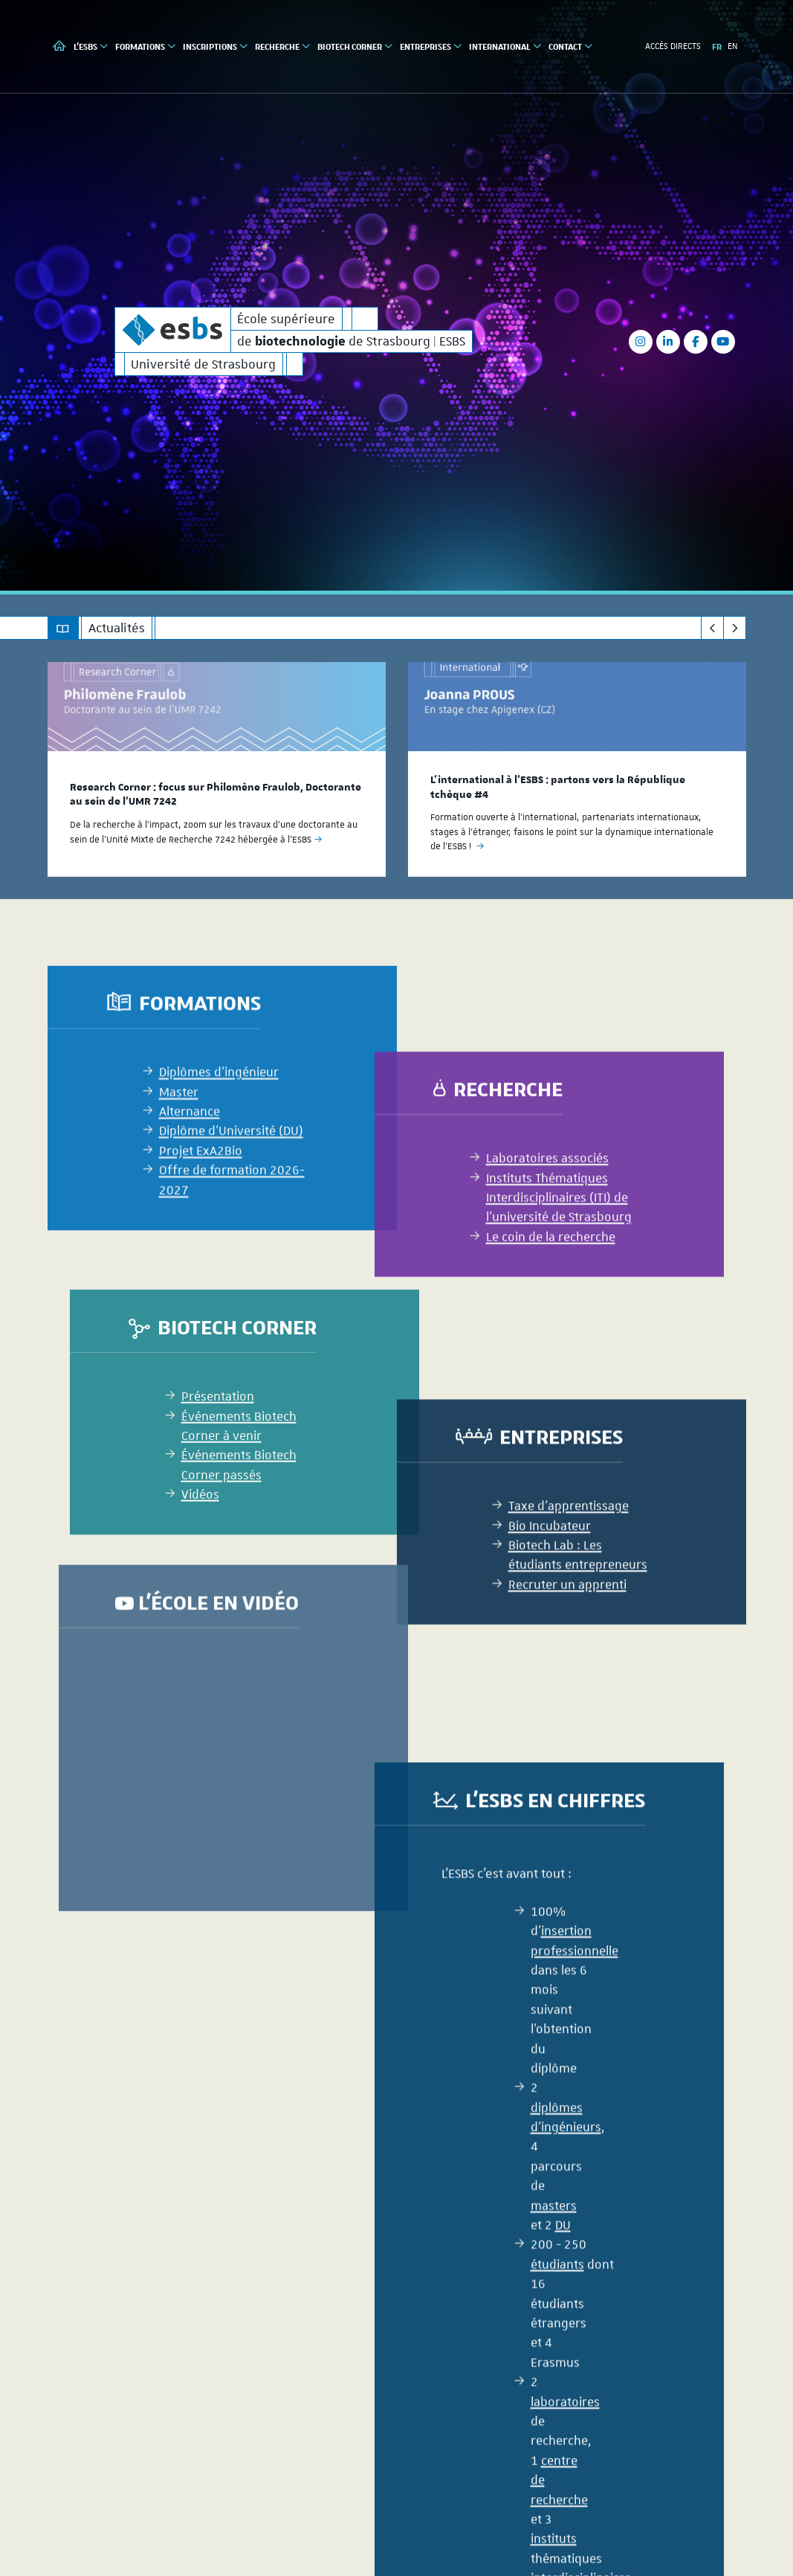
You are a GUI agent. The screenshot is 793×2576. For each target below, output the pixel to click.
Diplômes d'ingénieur (219, 1246)
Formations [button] (146, 46)
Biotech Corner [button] (355, 46)
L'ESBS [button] (91, 46)
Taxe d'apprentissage (568, 1654)
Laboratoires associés (547, 1306)
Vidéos (200, 1655)
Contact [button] (571, 46)
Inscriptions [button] (216, 46)
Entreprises (561, 1584)
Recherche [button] (283, 46)
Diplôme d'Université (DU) (231, 1305)
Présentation (217, 1557)
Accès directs (673, 46)
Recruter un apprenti (567, 1733)
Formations (200, 1176)
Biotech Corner (237, 1488)
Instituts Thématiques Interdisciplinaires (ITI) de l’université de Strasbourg (559, 1345)
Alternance (189, 1285)
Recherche (508, 1236)
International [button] (506, 46)
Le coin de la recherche (550, 1385)
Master (178, 1266)
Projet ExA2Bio (200, 1325)
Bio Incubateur (549, 1673)
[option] (217, 769)
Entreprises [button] (431, 46)
